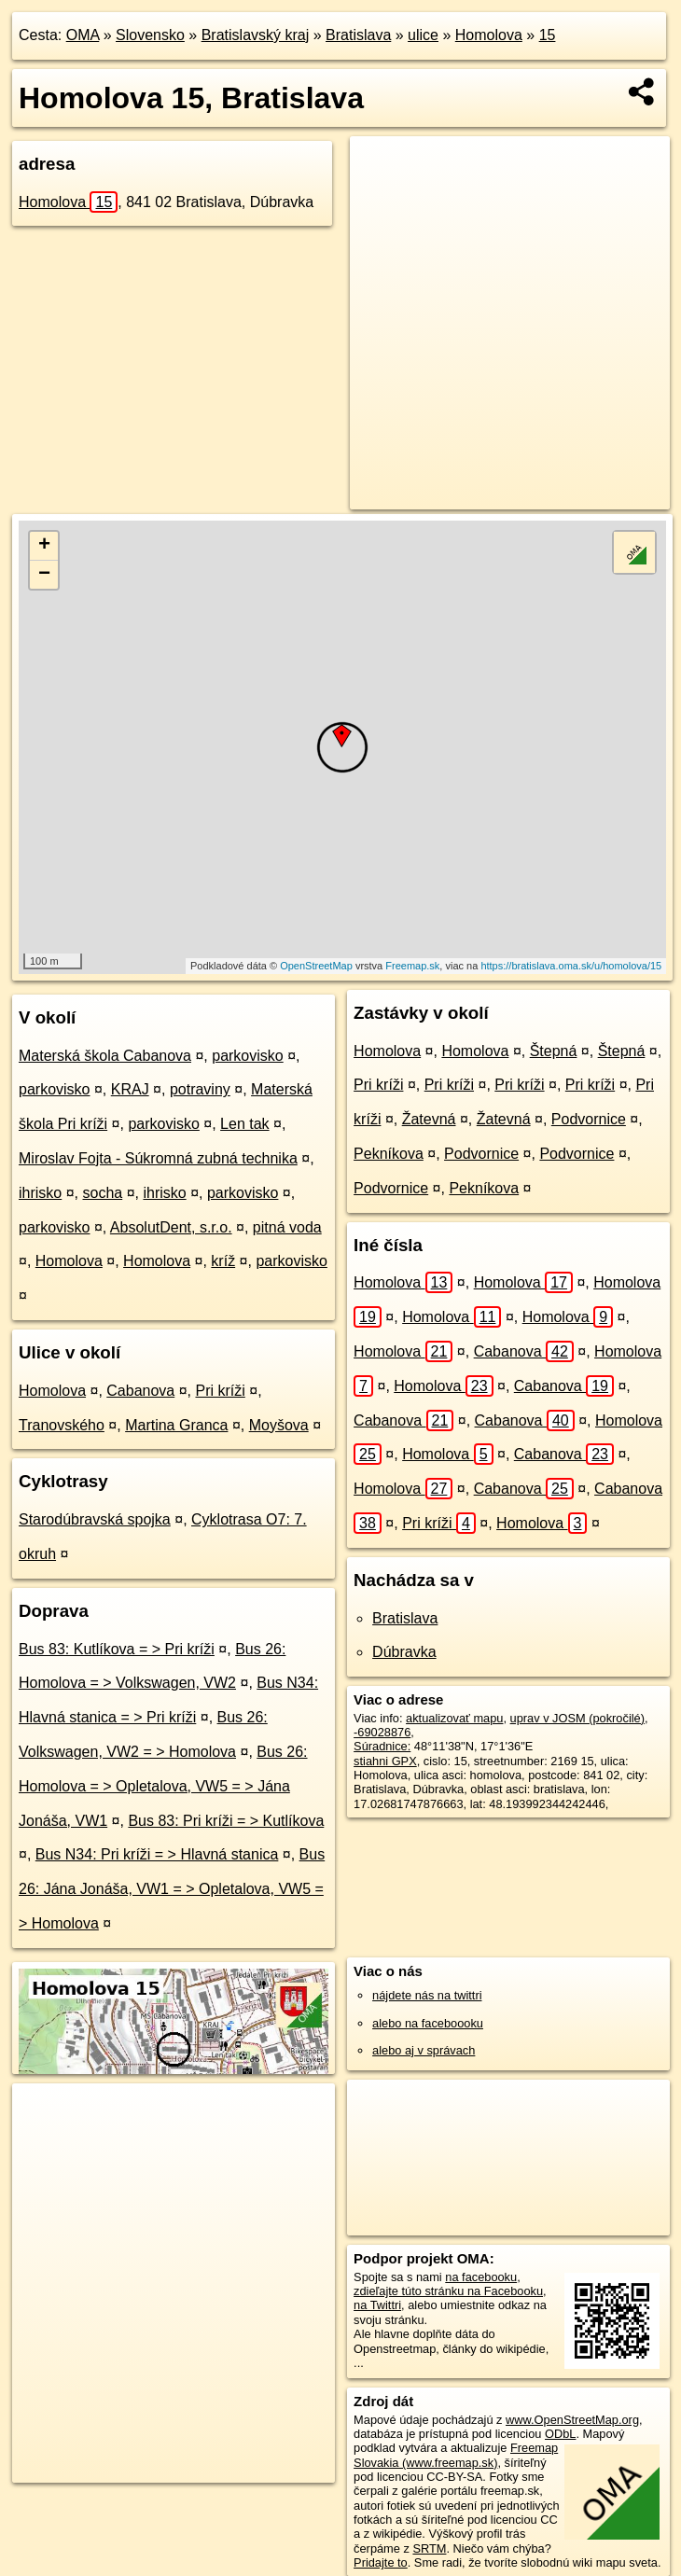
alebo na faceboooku (427, 2023)
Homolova (488, 35)
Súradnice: (382, 1746)
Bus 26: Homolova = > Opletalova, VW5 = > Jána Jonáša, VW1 (163, 1786)
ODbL (560, 2434)
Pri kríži (219, 1391)
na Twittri (377, 2305)
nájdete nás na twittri (426, 1995)
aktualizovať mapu (454, 1718)
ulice (423, 35)
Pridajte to (381, 2562)
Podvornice (588, 1119)
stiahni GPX (385, 1761)
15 (547, 35)
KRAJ (130, 1089)
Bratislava (358, 35)
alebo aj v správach (423, 2050)
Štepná (553, 1051)
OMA (83, 35)
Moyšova (279, 1425)
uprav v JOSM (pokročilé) (577, 1718)
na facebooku (481, 2277)
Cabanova (140, 1391)
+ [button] (44, 546)
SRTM (429, 2548)
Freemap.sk (412, 965)
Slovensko (150, 35)
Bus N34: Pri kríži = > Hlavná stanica (157, 1854)
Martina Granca (176, 1425)
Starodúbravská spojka (95, 1519)
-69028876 (382, 1732)
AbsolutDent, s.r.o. (171, 1227)
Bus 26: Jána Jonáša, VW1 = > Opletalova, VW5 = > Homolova (172, 1888)
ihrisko (40, 1193)
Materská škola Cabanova (105, 1056)
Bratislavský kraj (256, 35)
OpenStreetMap (316, 965)
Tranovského (61, 1425)
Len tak (244, 1124)
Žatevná (429, 1119)
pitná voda (287, 1227)
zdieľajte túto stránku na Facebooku (448, 2291)
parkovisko (247, 1056)
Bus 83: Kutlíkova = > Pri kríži (117, 1649)
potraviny (200, 1089)
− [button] (44, 575)
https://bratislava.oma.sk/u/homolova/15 (570, 965)
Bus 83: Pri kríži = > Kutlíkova (226, 1821)
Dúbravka (404, 1652)
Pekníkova (389, 1154)
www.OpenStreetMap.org (572, 2420)
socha (102, 1193)
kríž (223, 1261)
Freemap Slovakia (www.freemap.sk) (456, 2455)
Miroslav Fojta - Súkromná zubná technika (158, 1158)
